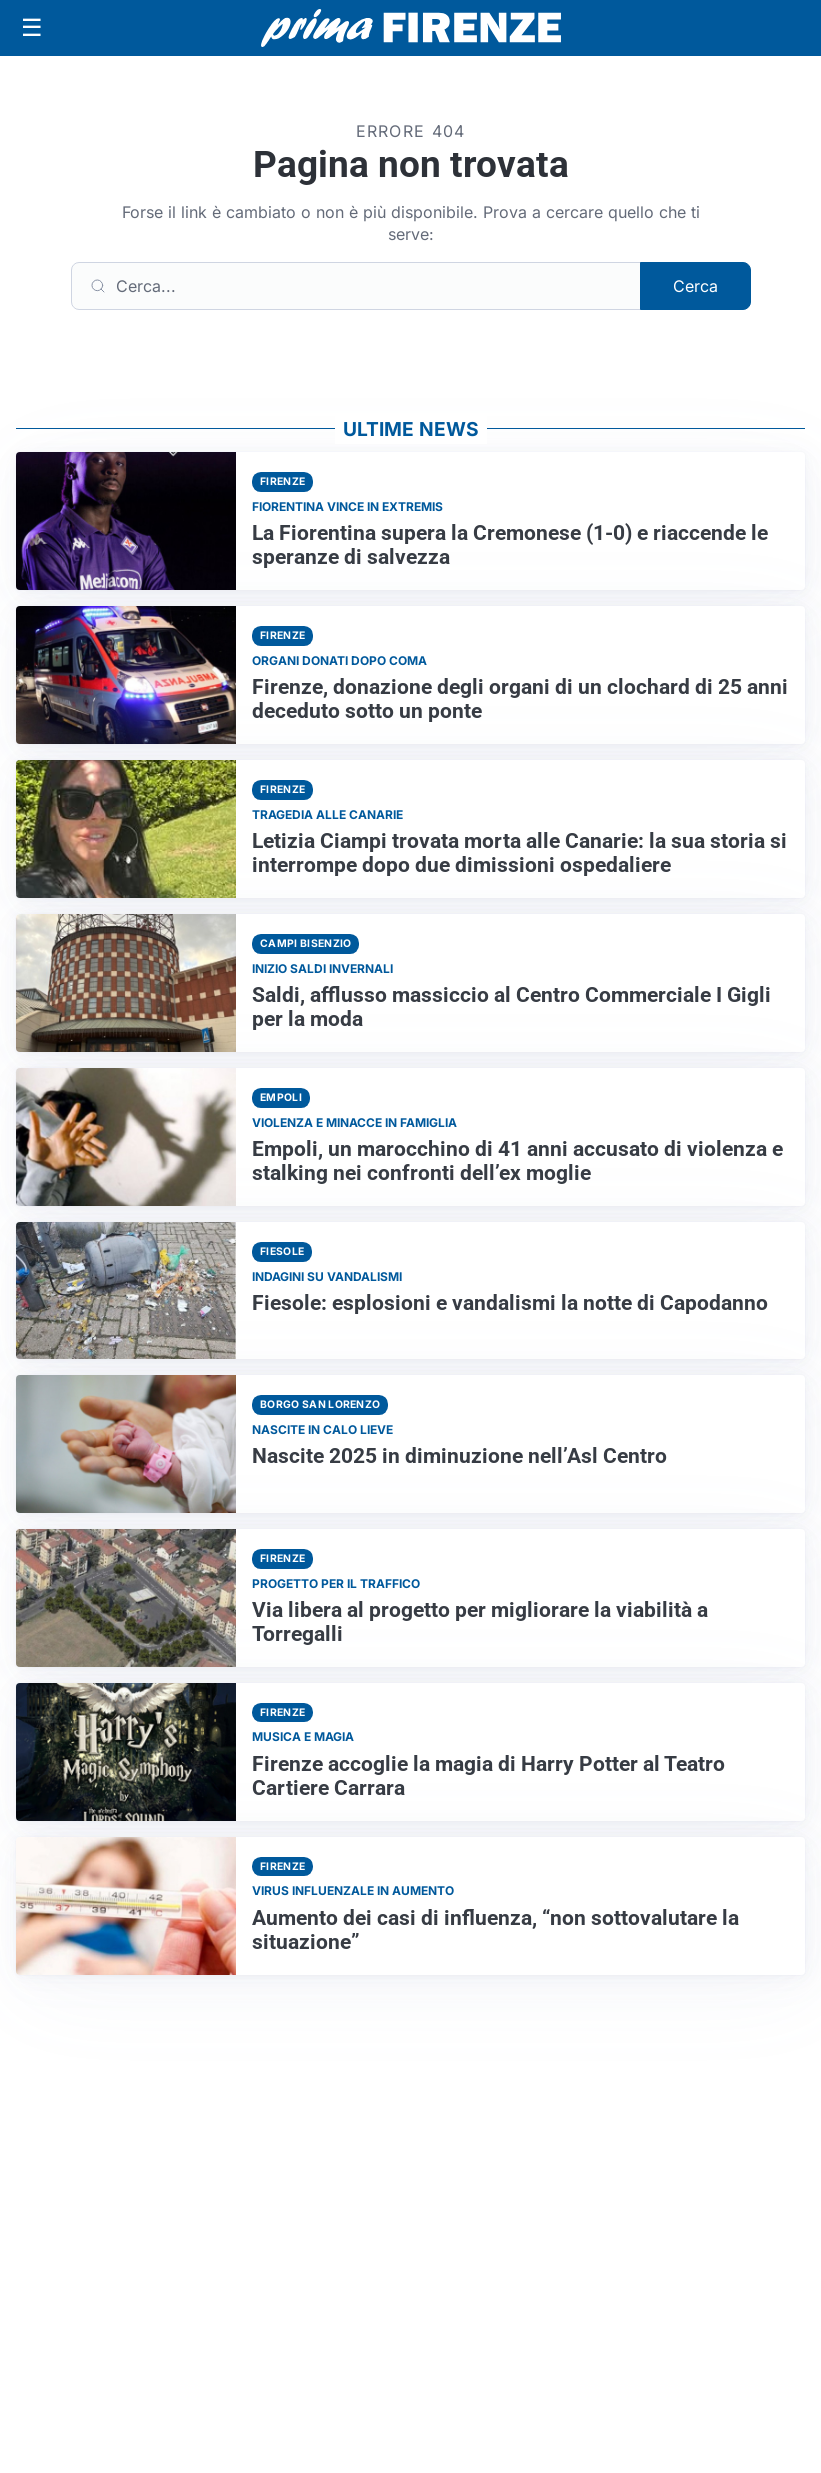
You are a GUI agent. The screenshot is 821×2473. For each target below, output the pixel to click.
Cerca (695, 286)
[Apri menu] (32, 28)
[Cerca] (356, 286)
